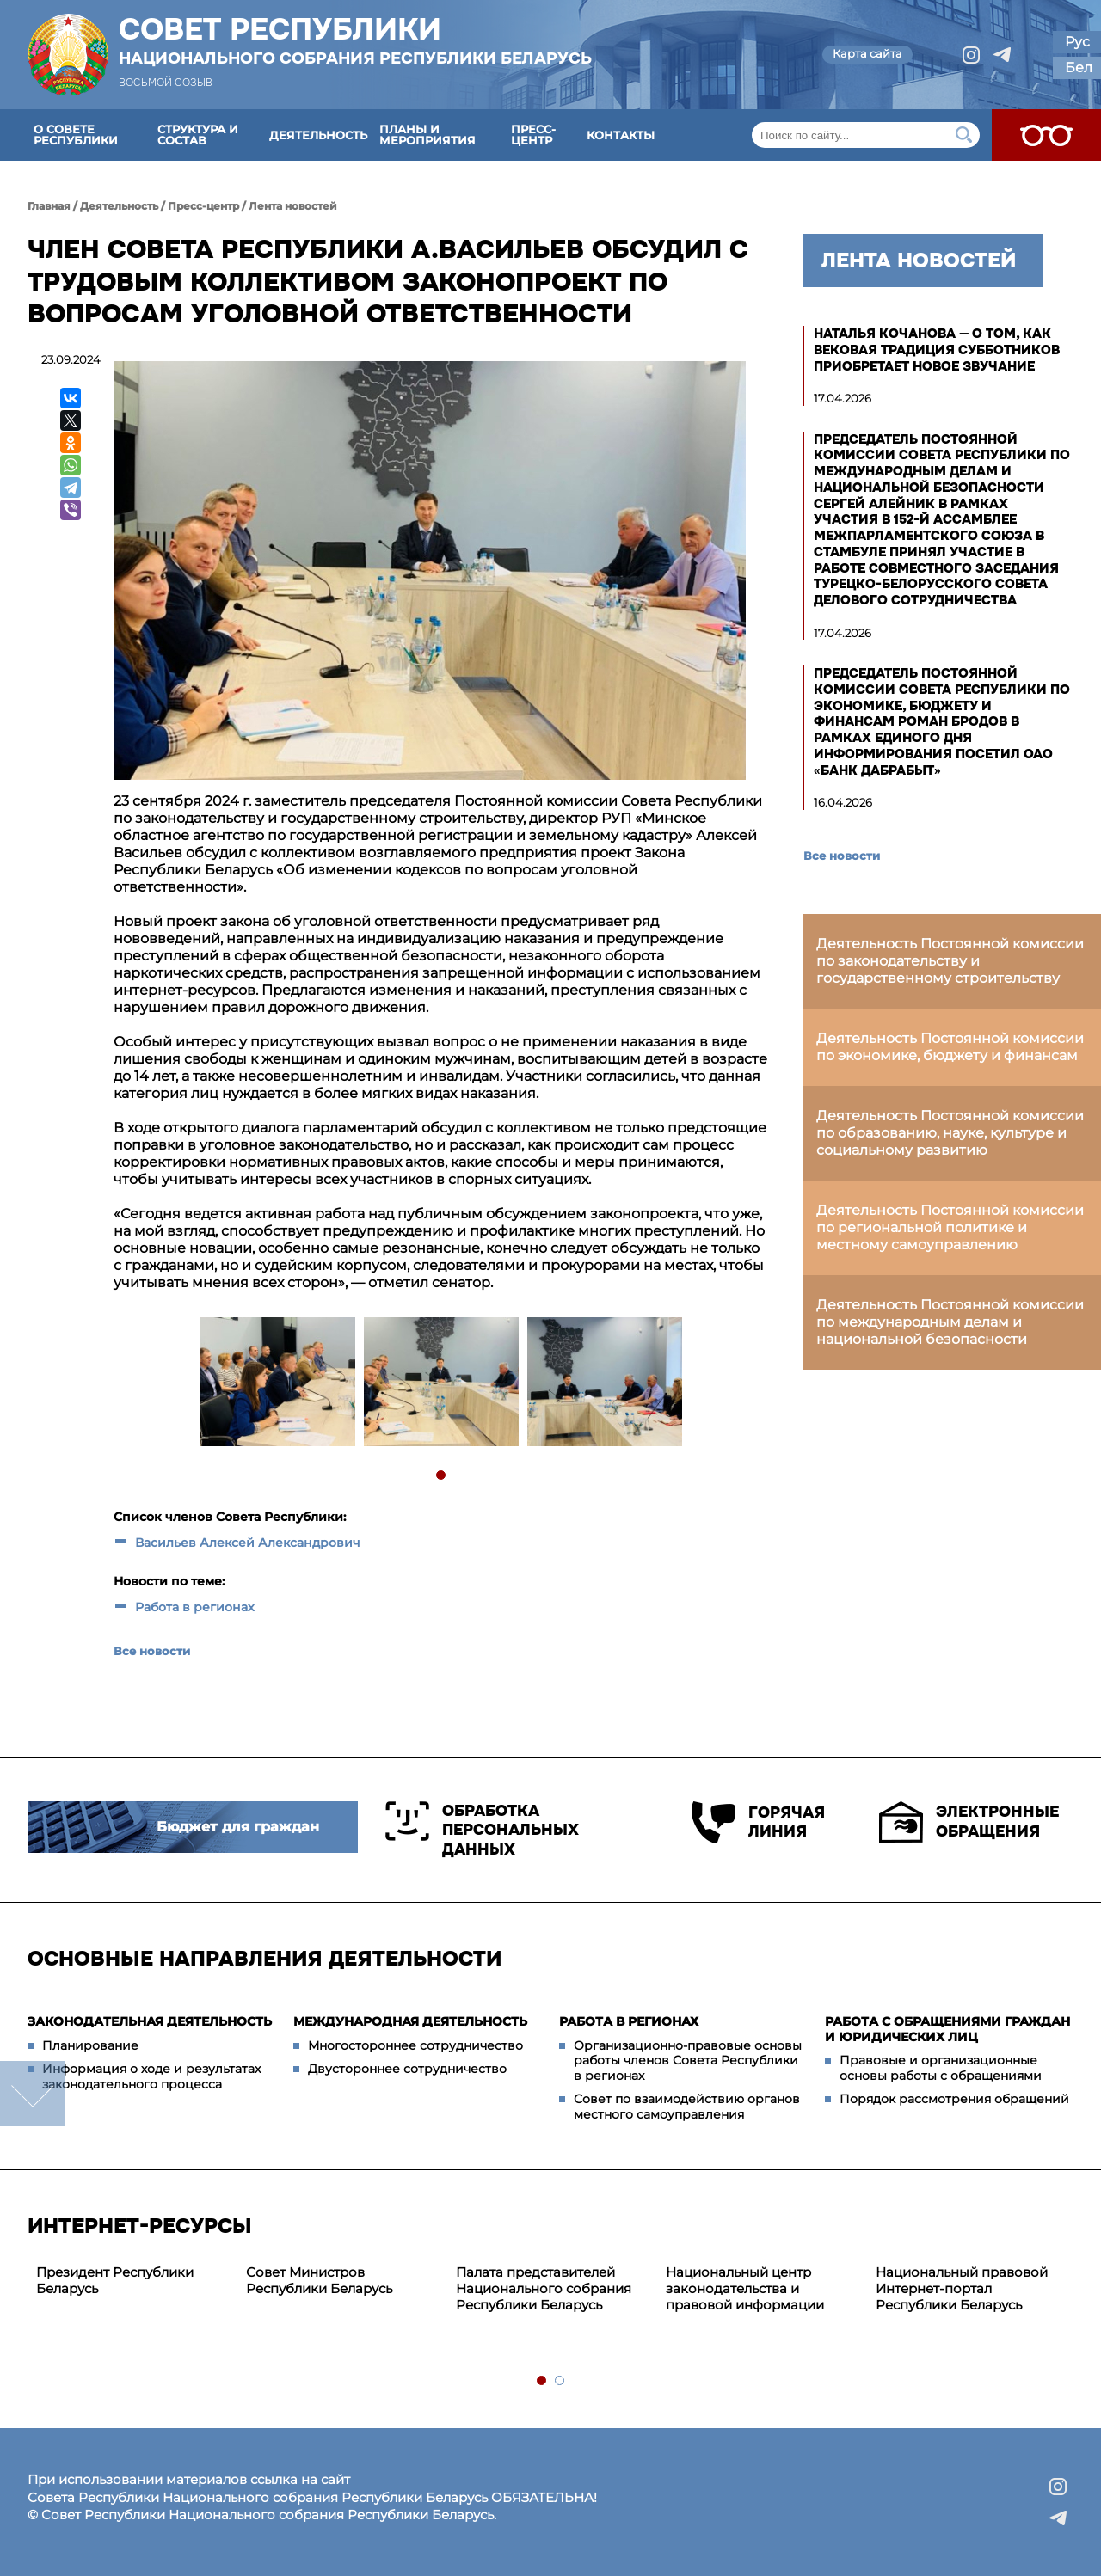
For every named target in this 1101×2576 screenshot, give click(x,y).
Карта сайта (867, 53)
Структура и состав (197, 134)
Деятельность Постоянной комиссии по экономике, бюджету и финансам (950, 1047)
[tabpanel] (277, 1384)
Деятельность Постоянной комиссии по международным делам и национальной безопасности (950, 1322)
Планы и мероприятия (427, 134)
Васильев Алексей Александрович (247, 1542)
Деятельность (318, 135)
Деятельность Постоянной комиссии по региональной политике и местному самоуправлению (950, 1227)
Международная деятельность (410, 2021)
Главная (49, 205)
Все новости (152, 1651)
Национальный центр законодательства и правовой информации (745, 2288)
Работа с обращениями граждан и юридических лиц (947, 2029)
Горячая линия (758, 1822)
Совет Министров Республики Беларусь (319, 2280)
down (32, 2093)
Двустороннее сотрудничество (407, 2068)
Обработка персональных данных (482, 1830)
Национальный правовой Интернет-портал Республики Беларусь (962, 2288)
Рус (1077, 42)
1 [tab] (441, 1476)
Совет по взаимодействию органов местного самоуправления (687, 2106)
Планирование (90, 2045)
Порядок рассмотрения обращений (954, 2099)
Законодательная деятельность (150, 2021)
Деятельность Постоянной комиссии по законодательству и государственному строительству (950, 960)
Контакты (621, 135)
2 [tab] (560, 2381)
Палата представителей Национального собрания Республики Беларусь (543, 2288)
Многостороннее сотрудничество (415, 2045)
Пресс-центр (533, 134)
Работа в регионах (195, 1607)
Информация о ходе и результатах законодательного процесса (151, 2076)
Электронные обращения (969, 1822)
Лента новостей (293, 205)
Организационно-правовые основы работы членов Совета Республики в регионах (688, 2060)
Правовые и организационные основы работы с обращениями (941, 2067)
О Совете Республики (76, 134)
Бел (1078, 67)
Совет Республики (355, 40)
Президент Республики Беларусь (115, 2280)
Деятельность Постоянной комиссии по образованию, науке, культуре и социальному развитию (950, 1132)
